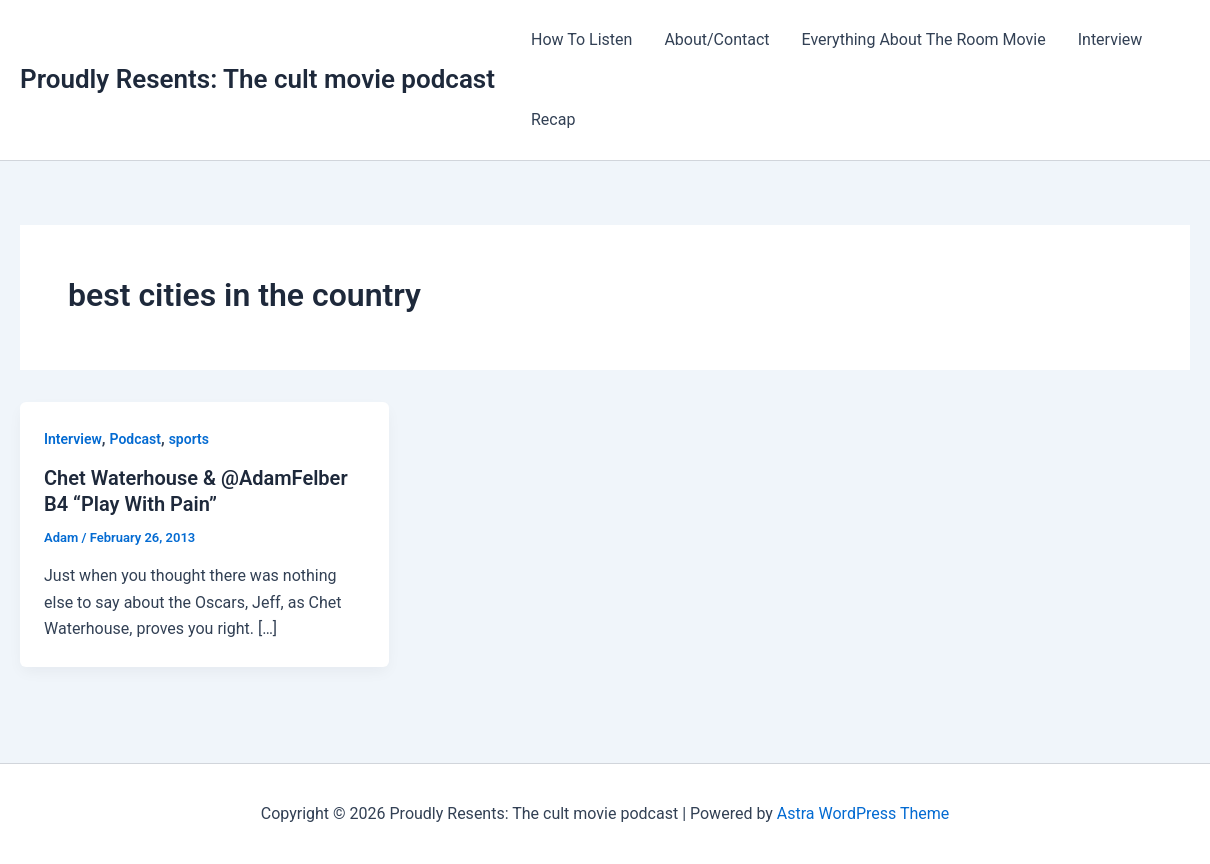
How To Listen (581, 39)
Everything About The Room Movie (924, 39)
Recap (553, 119)
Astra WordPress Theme (863, 813)
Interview (1110, 39)
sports (189, 439)
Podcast (135, 439)
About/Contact (716, 39)
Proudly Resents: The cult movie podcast (257, 79)
